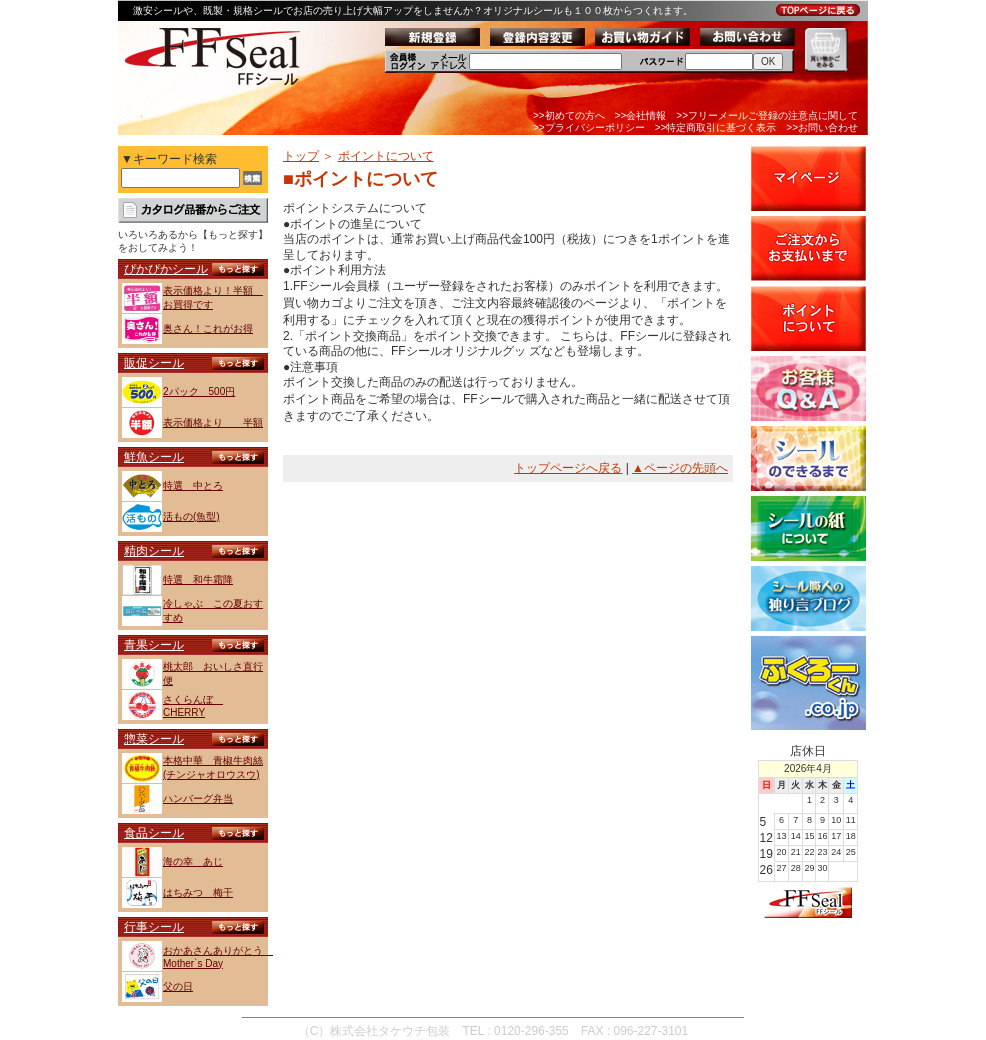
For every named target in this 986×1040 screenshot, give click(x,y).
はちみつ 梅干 (198, 892)
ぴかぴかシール (166, 269)
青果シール (154, 645)
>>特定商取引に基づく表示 (716, 127)
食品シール (154, 833)
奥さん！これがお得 (208, 328)
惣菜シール (154, 739)
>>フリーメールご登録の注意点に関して (767, 115)
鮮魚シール (154, 457)
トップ (301, 156)
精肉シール (154, 551)
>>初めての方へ (569, 115)
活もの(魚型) (191, 516)
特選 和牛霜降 (198, 579)
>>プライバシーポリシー (589, 127)
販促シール (154, 363)
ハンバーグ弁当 (198, 798)
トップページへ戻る (568, 468)
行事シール (154, 927)
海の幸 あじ (193, 861)
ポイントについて (386, 156)
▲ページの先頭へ (680, 468)
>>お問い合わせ (822, 127)
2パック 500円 (199, 391)
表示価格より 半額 (213, 422)
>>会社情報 (641, 115)
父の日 (178, 986)
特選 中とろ (193, 485)
